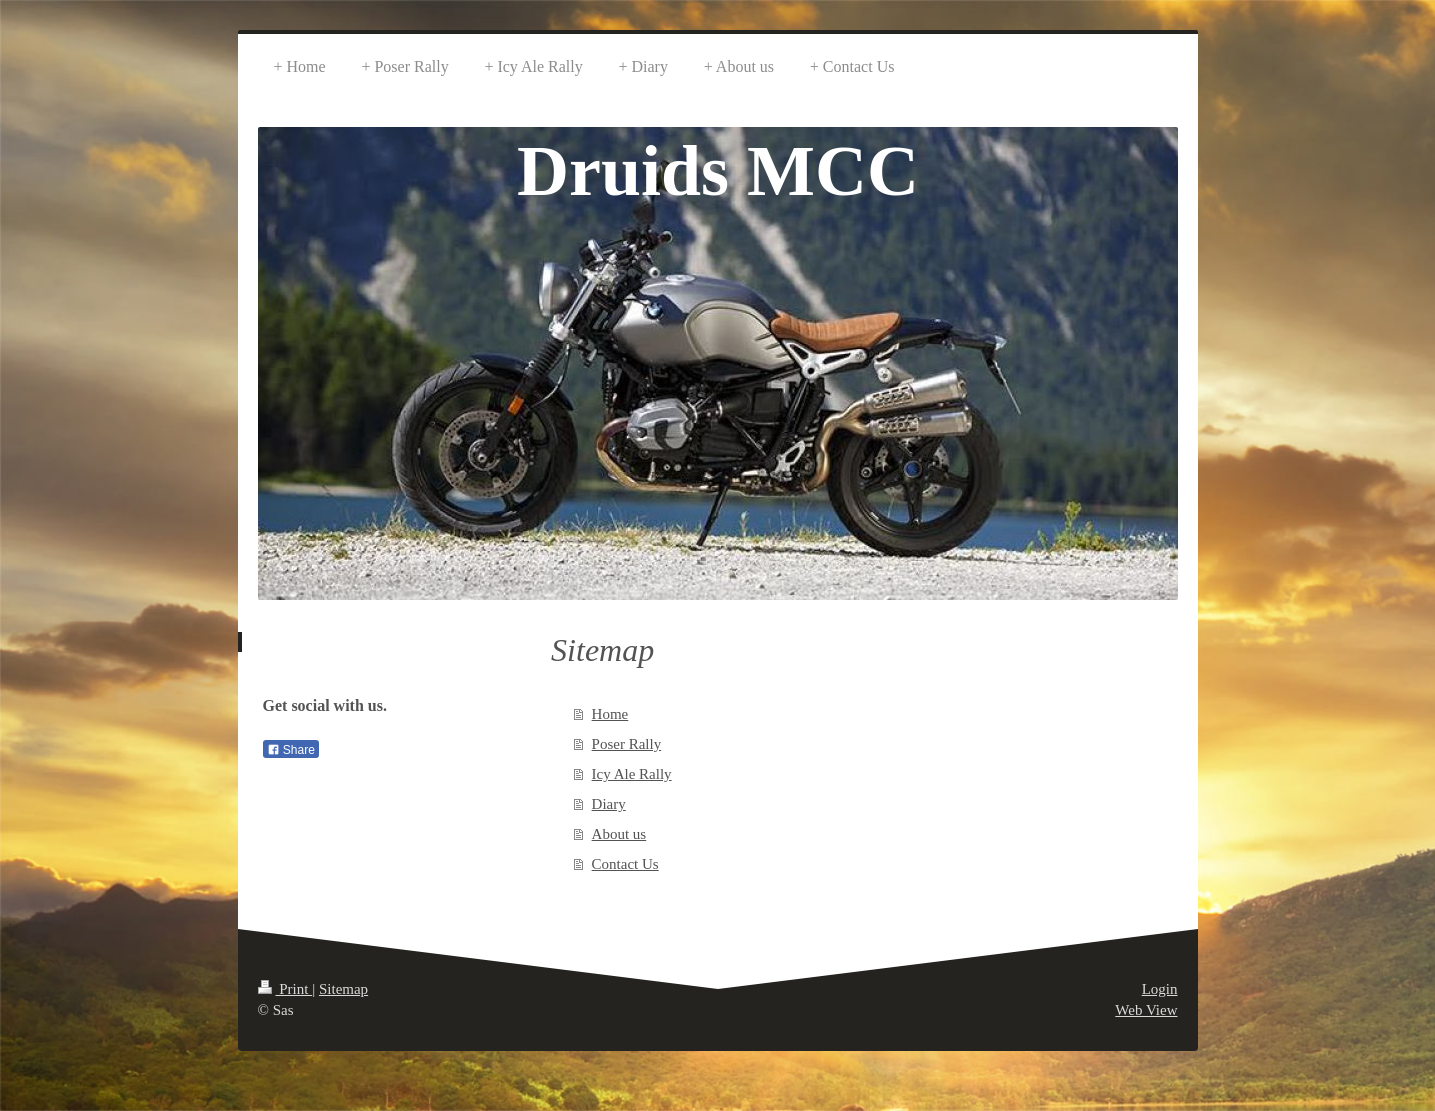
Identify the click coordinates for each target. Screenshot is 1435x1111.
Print (285, 989)
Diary (609, 804)
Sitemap (343, 989)
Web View (1146, 1010)
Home (610, 714)
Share (291, 750)
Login (1160, 989)
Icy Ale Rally (632, 774)
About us (619, 834)
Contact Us (625, 864)
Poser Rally (627, 744)
